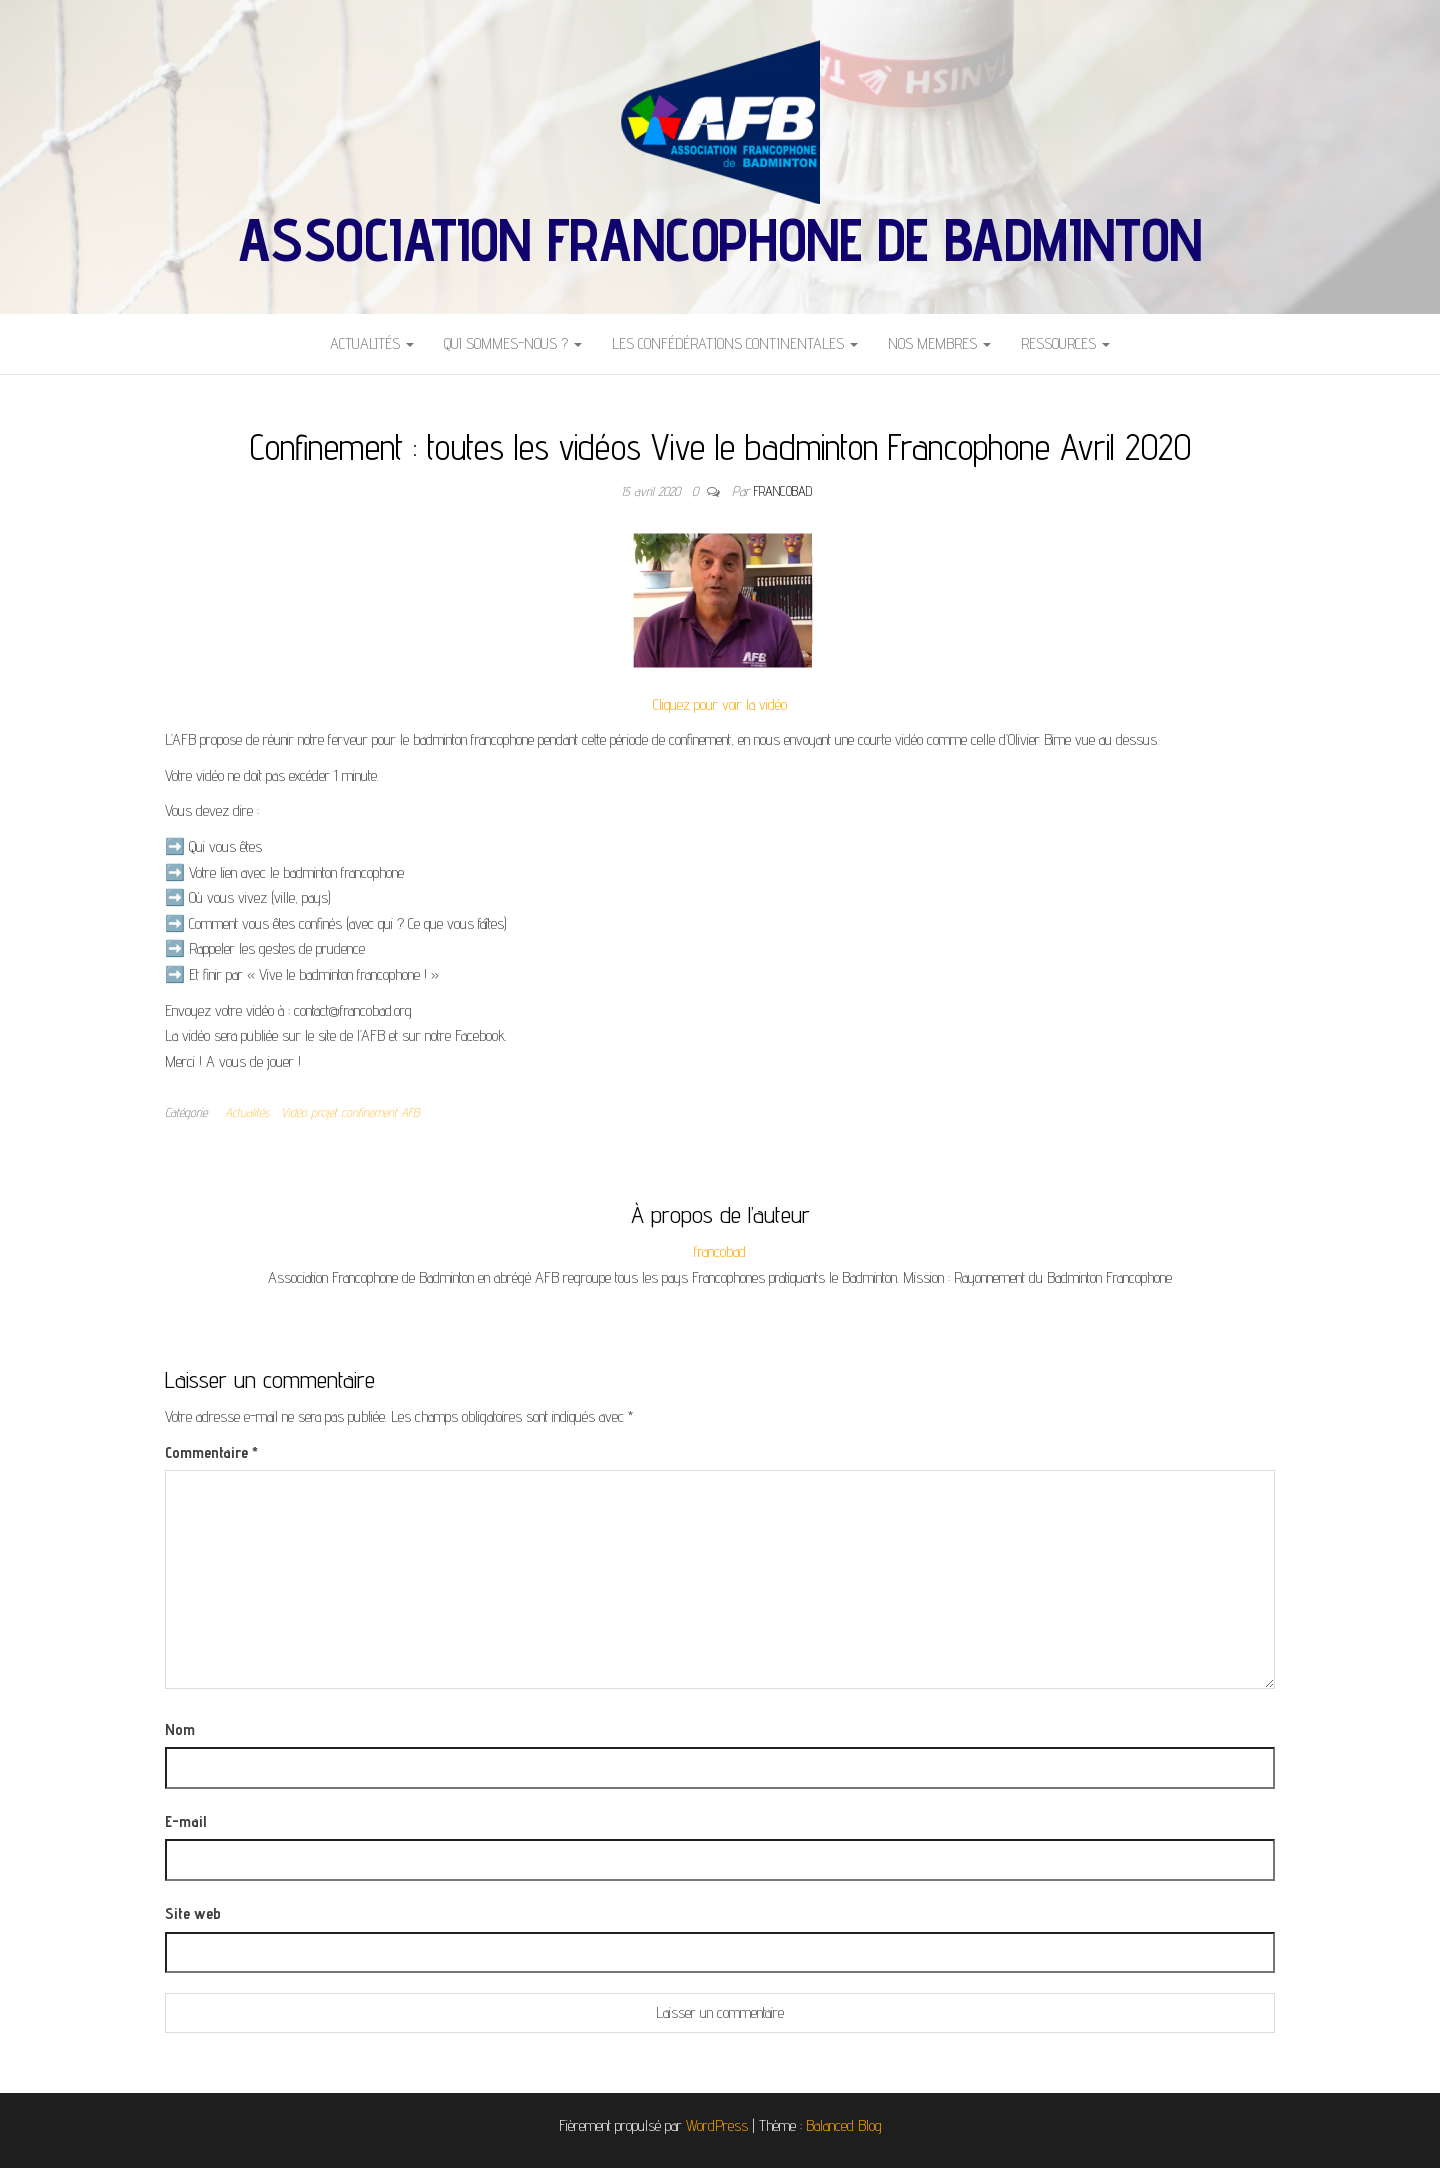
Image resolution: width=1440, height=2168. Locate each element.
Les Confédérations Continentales (735, 343)
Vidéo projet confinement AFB (350, 1112)
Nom (180, 1729)
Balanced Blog (844, 2125)
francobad (783, 491)
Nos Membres (939, 343)
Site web (193, 1913)
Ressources (1065, 343)
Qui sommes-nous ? (513, 343)
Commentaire (211, 1452)
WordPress (717, 2125)
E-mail (185, 1821)
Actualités (372, 343)
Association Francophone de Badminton (720, 239)
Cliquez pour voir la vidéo (720, 704)
